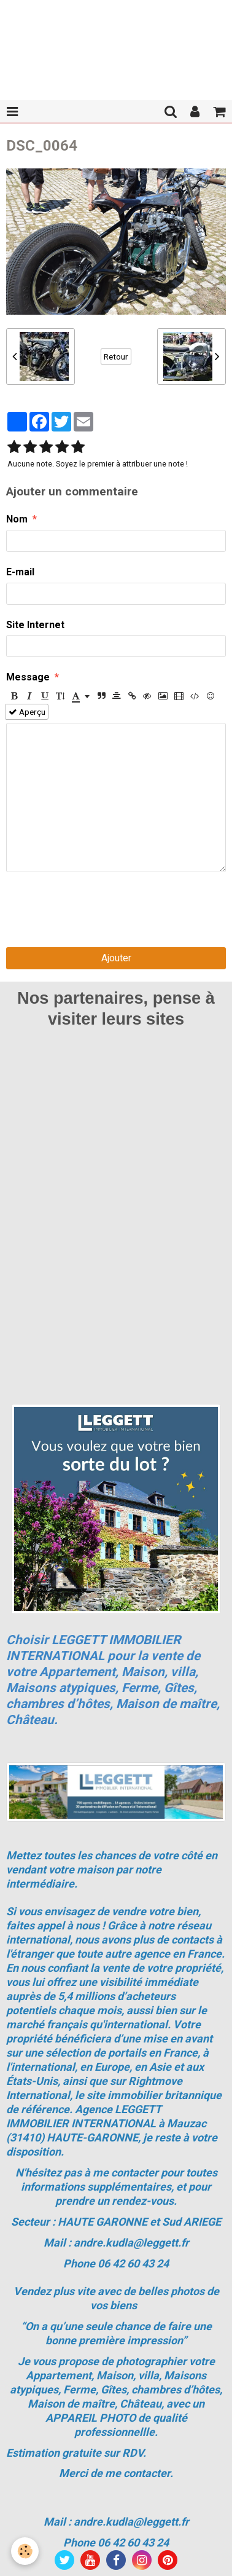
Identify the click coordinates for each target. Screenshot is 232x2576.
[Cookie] (25, 2551)
